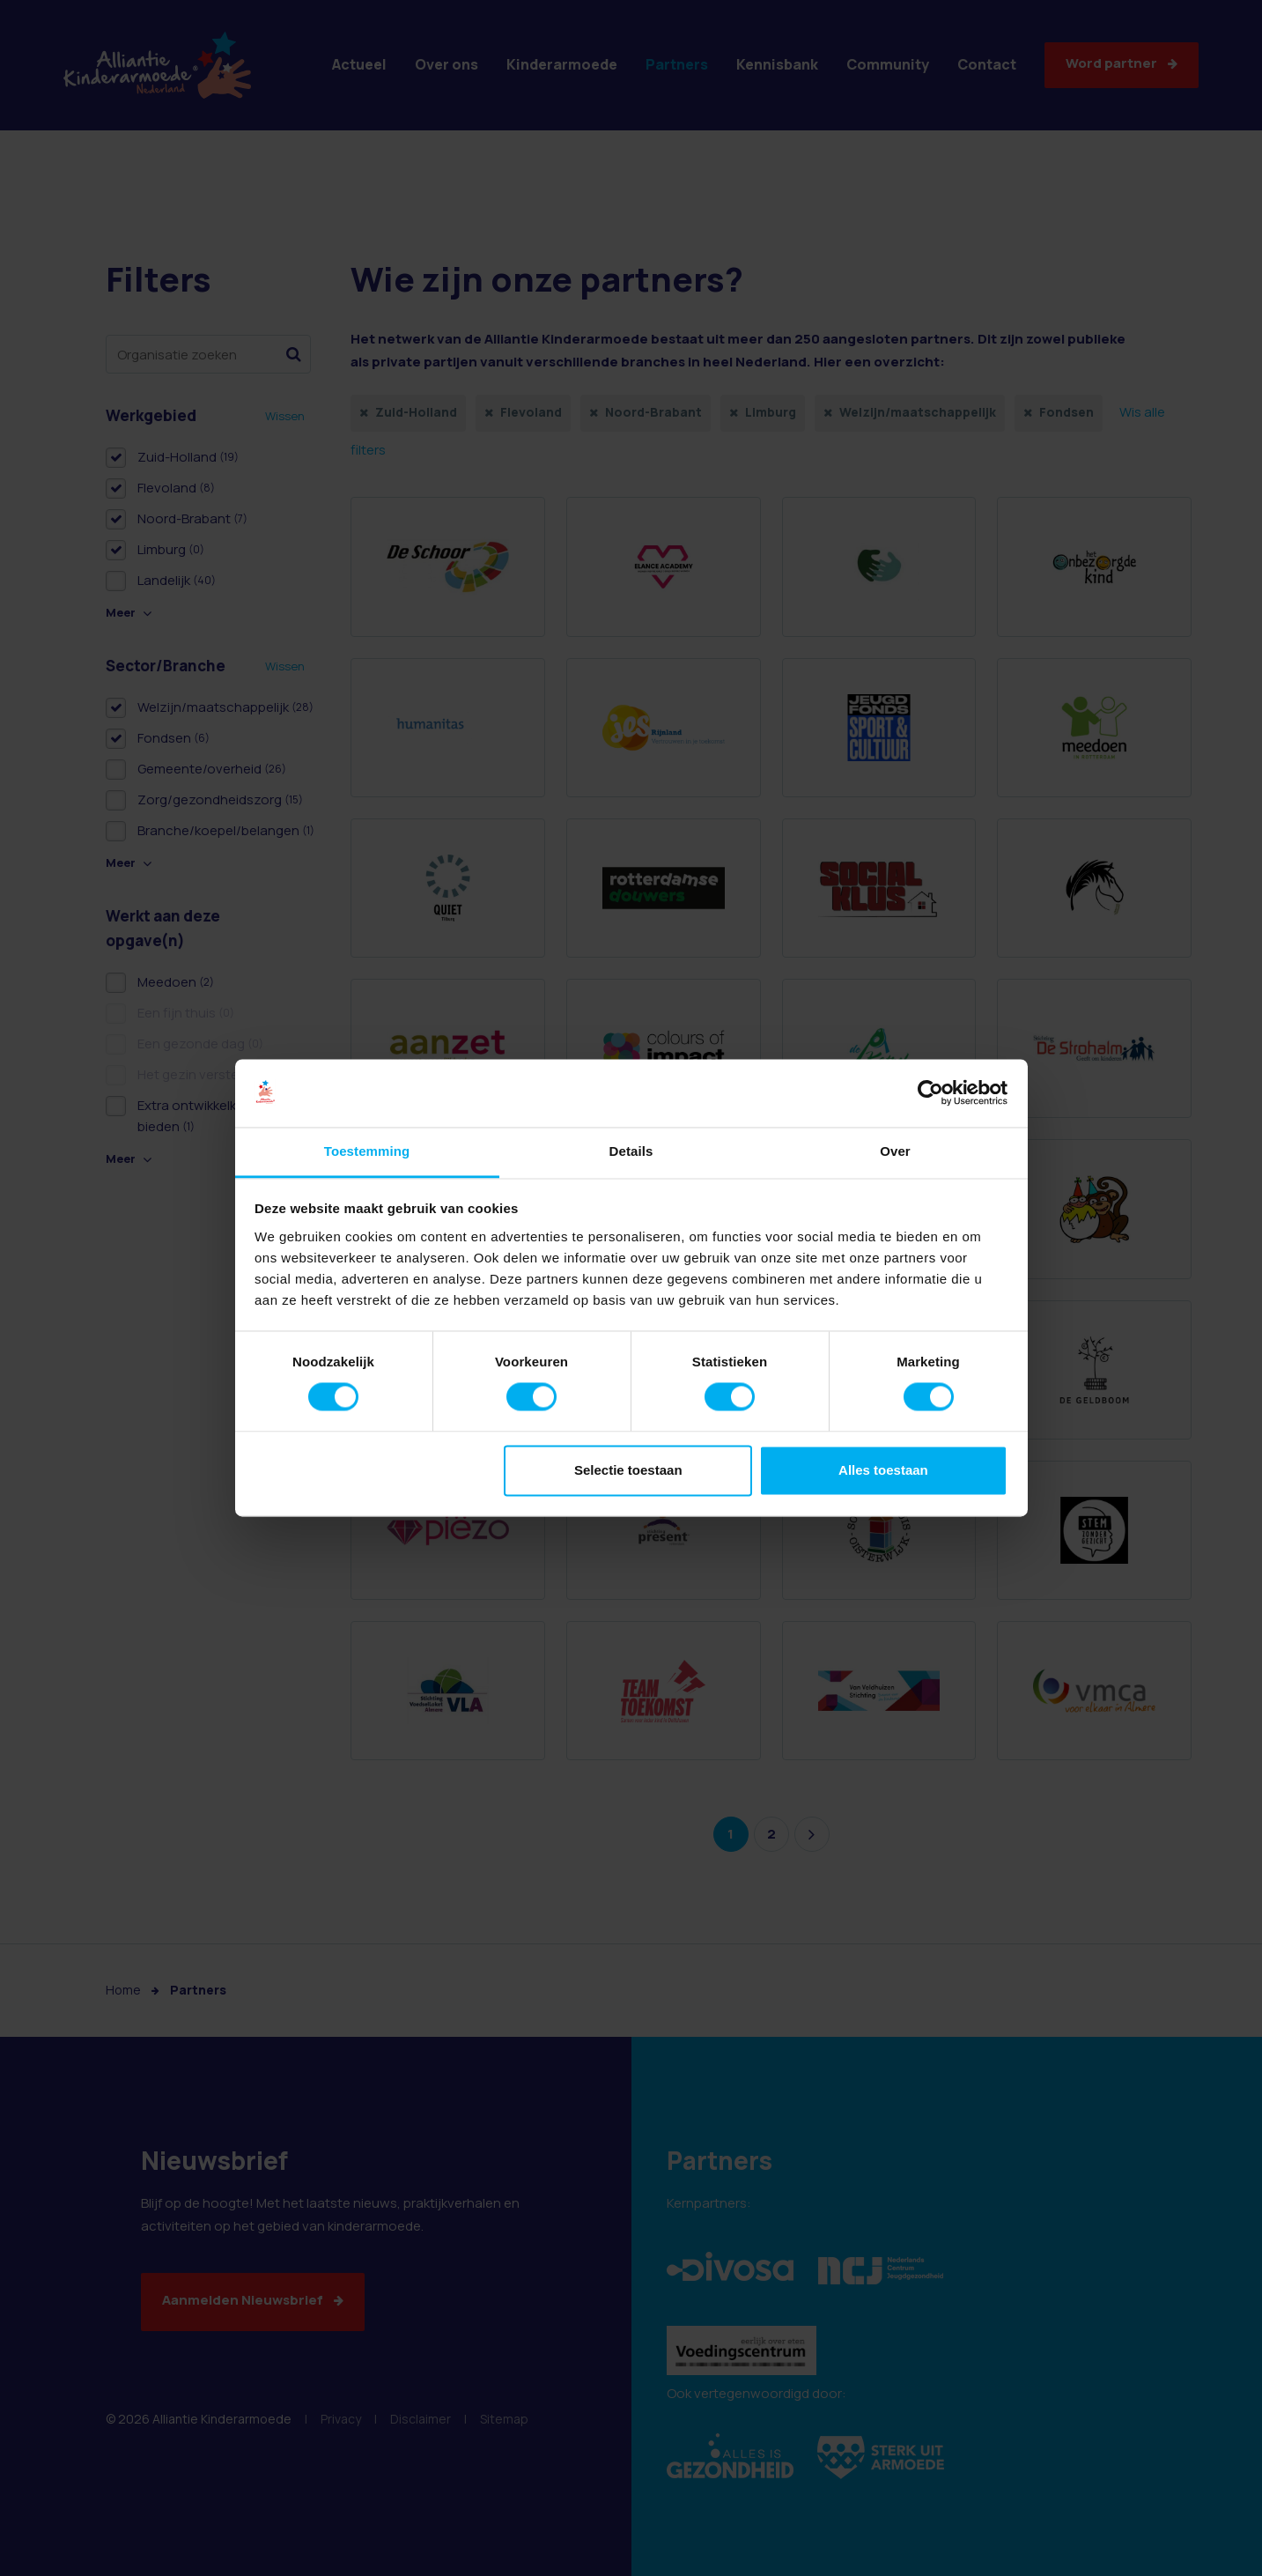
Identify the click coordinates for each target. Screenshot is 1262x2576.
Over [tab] (895, 1151)
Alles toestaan (883, 1469)
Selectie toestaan (628, 1469)
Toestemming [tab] (367, 1151)
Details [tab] (631, 1151)
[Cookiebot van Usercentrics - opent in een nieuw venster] (930, 1093)
